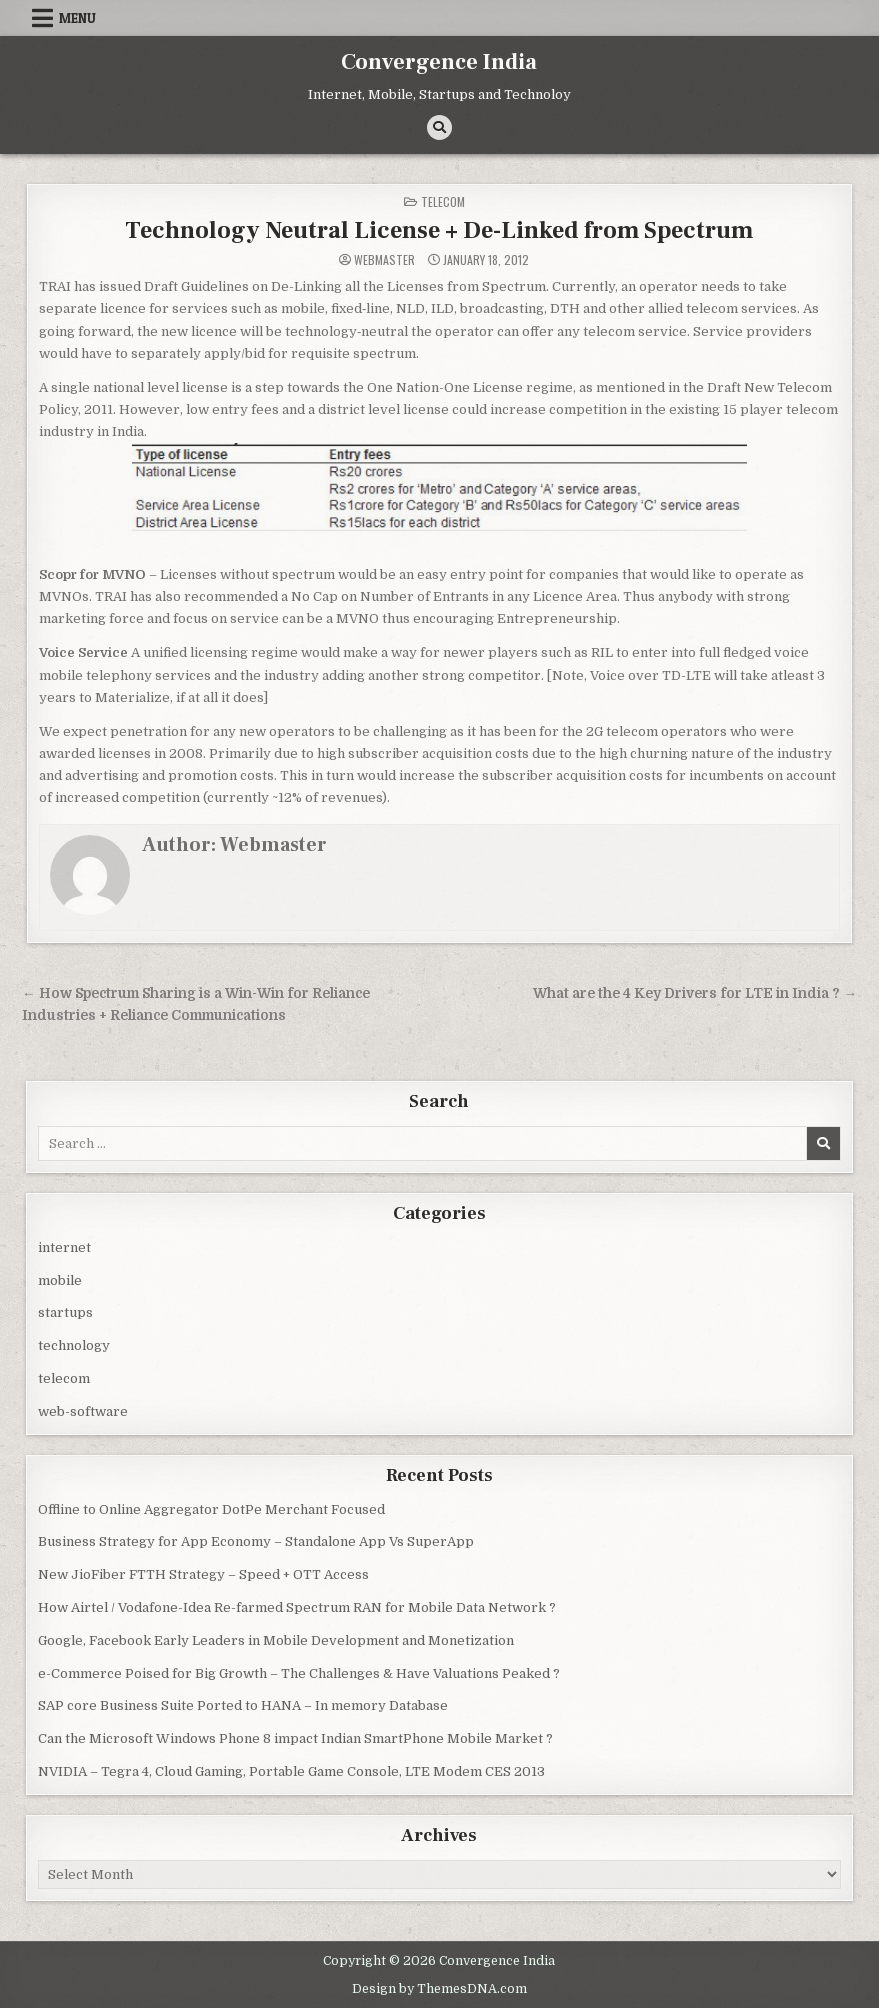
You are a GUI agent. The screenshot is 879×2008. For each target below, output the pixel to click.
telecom (443, 201)
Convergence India (439, 62)
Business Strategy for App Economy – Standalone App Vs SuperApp (256, 1541)
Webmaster (384, 260)
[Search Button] (439, 127)
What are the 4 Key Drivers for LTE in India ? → (695, 993)
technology (74, 1345)
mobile (60, 1280)
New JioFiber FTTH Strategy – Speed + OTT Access (203, 1574)
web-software (83, 1411)
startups (65, 1312)
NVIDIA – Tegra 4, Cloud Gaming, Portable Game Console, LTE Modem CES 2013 (291, 1771)
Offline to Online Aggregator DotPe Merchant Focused (211, 1509)
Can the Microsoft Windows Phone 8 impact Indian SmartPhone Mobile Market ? (295, 1738)
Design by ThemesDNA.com (439, 1989)
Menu (77, 18)
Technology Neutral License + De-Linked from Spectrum (439, 230)
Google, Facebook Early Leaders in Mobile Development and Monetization (276, 1640)
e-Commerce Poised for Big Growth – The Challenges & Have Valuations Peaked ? (299, 1673)
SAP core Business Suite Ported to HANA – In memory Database (243, 1705)
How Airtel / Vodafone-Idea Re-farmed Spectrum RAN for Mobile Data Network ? (297, 1607)
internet (64, 1247)
